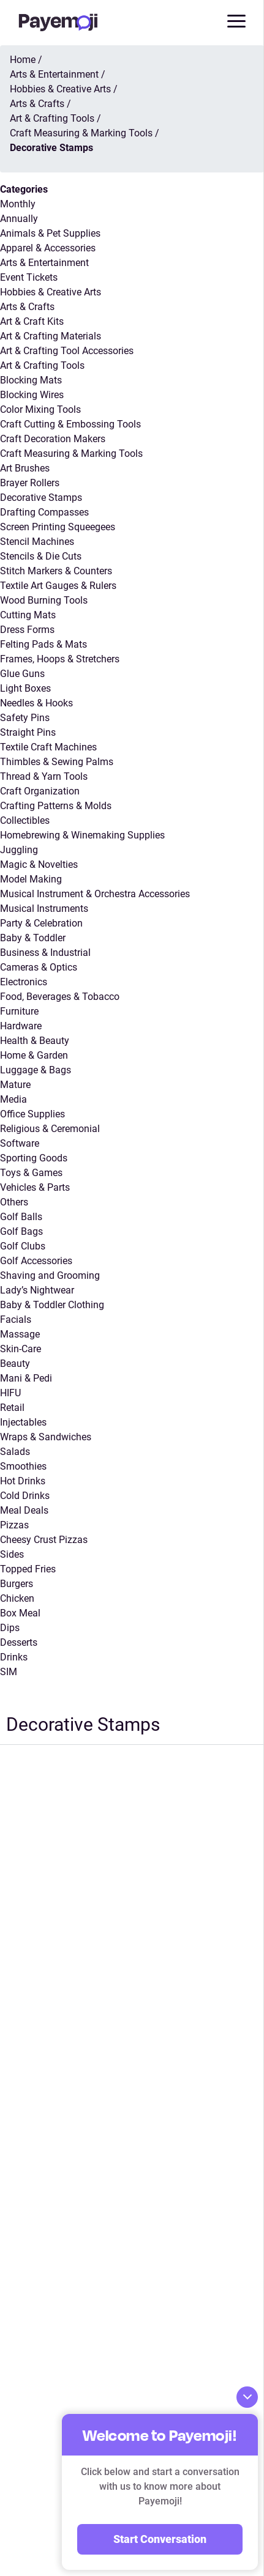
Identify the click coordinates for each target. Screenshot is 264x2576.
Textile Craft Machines (48, 747)
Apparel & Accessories (48, 248)
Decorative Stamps (41, 497)
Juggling (19, 850)
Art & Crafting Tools (42, 365)
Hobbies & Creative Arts (50, 292)
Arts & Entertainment (44, 262)
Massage (20, 1334)
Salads (15, 1451)
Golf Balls (21, 1217)
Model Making (31, 879)
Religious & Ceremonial (50, 1128)
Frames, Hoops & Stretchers (59, 659)
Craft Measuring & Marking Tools (71, 453)
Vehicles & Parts (35, 1187)
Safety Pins (25, 718)
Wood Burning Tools (44, 600)
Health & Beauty (34, 1040)
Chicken (17, 1598)
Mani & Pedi (26, 1378)
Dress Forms (27, 629)
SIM (8, 1672)
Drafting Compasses (44, 512)
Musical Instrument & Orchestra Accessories (95, 894)
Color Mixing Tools (40, 409)
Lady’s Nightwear (37, 1290)
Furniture (19, 1011)
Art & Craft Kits (32, 321)
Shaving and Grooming (50, 1275)
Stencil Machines (37, 541)
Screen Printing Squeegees (57, 527)
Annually (19, 218)
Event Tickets (29, 277)
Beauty (15, 1363)
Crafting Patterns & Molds (55, 806)
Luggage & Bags (35, 1070)
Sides (12, 1554)
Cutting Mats (28, 615)
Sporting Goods (33, 1158)
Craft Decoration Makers (52, 439)
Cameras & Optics (38, 967)
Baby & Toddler (33, 938)
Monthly (18, 204)
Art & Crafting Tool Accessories (67, 351)
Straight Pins (28, 732)
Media (13, 1099)
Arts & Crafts (27, 307)
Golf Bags (21, 1231)
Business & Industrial (45, 952)
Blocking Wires (32, 395)
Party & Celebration (41, 923)
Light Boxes (25, 688)
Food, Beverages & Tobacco (59, 996)
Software (19, 1143)
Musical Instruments (44, 908)
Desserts (18, 1642)
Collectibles (25, 820)
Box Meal (20, 1613)
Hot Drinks (22, 1481)
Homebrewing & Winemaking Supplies (82, 835)
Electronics (23, 982)
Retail (12, 1407)
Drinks (14, 1657)
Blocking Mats (31, 380)
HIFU (10, 1393)
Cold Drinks (25, 1495)
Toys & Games (31, 1173)
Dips (10, 1628)
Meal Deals (24, 1510)
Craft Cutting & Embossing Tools (70, 424)
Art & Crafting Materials (50, 336)
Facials (15, 1319)
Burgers (16, 1584)
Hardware (21, 1026)
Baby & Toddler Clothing (52, 1305)
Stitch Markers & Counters (56, 571)
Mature (15, 1084)
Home (23, 59)
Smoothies (23, 1466)
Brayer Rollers (29, 483)
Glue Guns (22, 673)
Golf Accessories (36, 1261)
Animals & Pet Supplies (50, 233)
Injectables (23, 1422)
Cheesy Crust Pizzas (44, 1539)
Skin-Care (20, 1349)
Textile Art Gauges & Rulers (58, 585)
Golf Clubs (22, 1246)
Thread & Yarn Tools (44, 776)
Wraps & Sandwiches (45, 1437)
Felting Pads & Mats (43, 644)
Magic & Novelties (39, 864)
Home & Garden (34, 1055)
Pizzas (14, 1525)
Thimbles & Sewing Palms (56, 762)
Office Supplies (32, 1114)
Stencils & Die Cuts (40, 556)
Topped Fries (28, 1569)
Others (14, 1202)
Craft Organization (40, 791)
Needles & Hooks (36, 703)
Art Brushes (25, 468)
